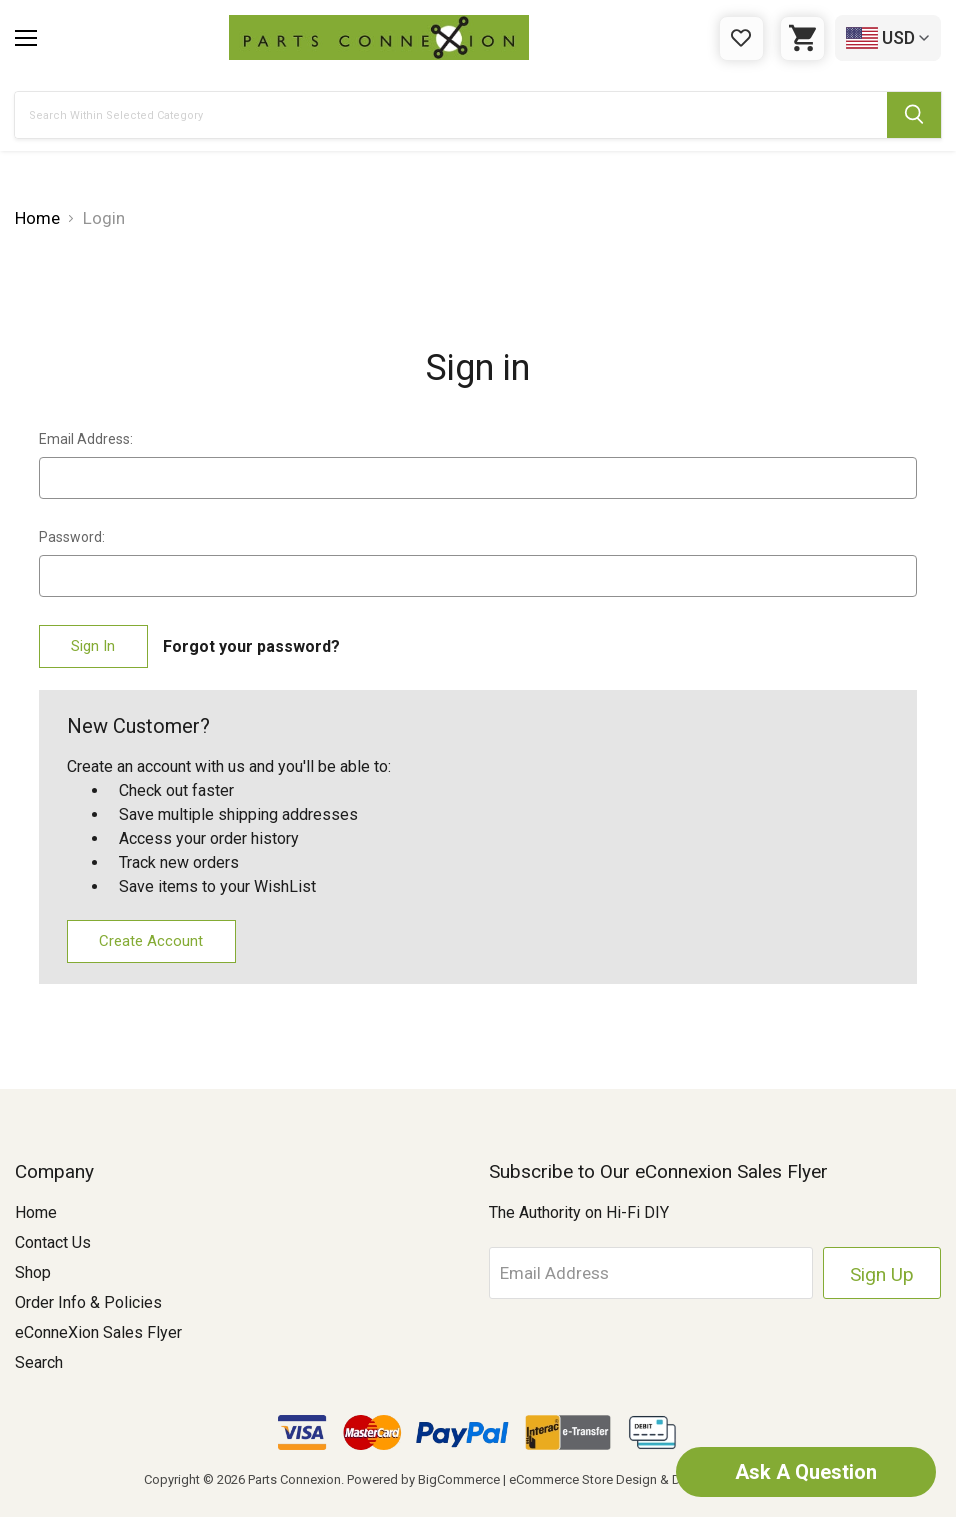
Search (39, 1362)
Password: (72, 537)
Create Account (151, 941)
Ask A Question (806, 1472)
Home (36, 1212)
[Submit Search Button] (914, 115)
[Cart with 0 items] (802, 38)
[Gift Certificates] (741, 38)
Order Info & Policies (88, 1302)
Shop (33, 1272)
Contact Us (53, 1242)
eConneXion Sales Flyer (98, 1332)
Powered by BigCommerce (423, 1479)
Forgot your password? (251, 646)
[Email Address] (651, 1273)
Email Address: (86, 439)
